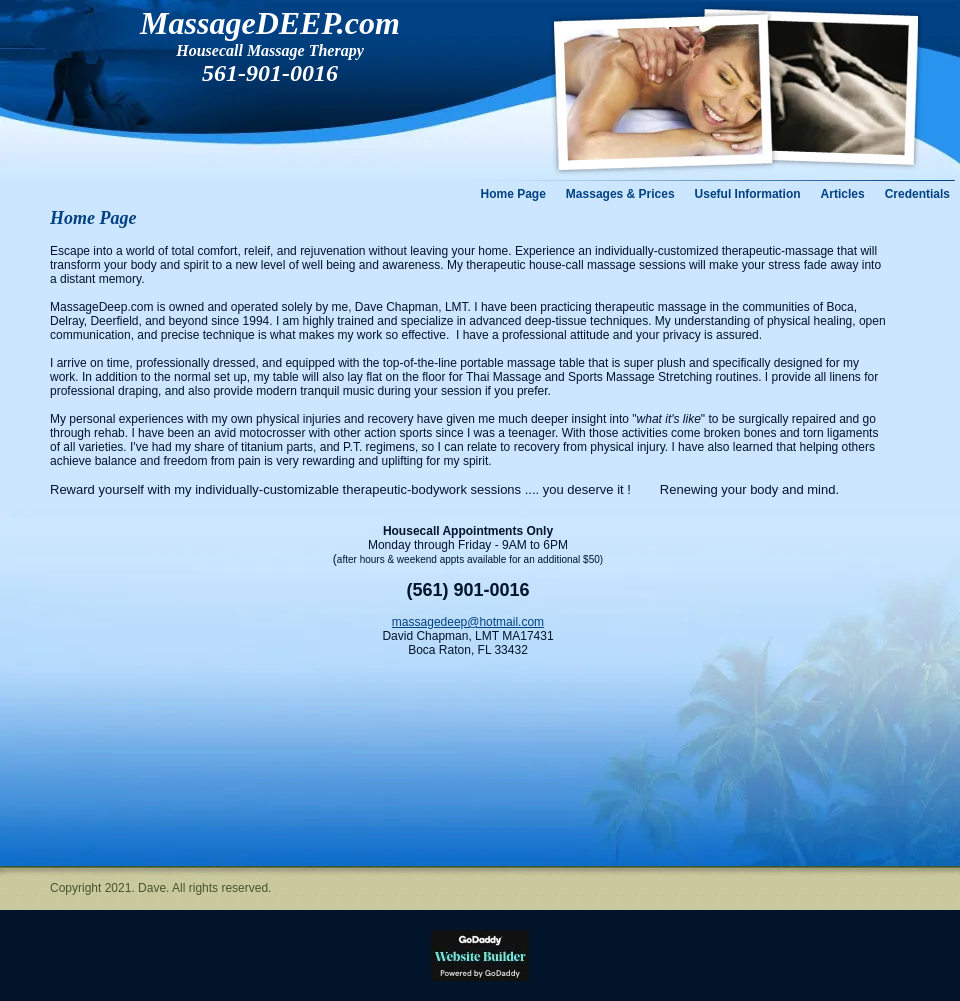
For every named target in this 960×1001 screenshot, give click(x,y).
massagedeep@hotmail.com (468, 622)
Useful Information (748, 194)
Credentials (917, 194)
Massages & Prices (620, 194)
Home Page (513, 194)
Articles (843, 194)
